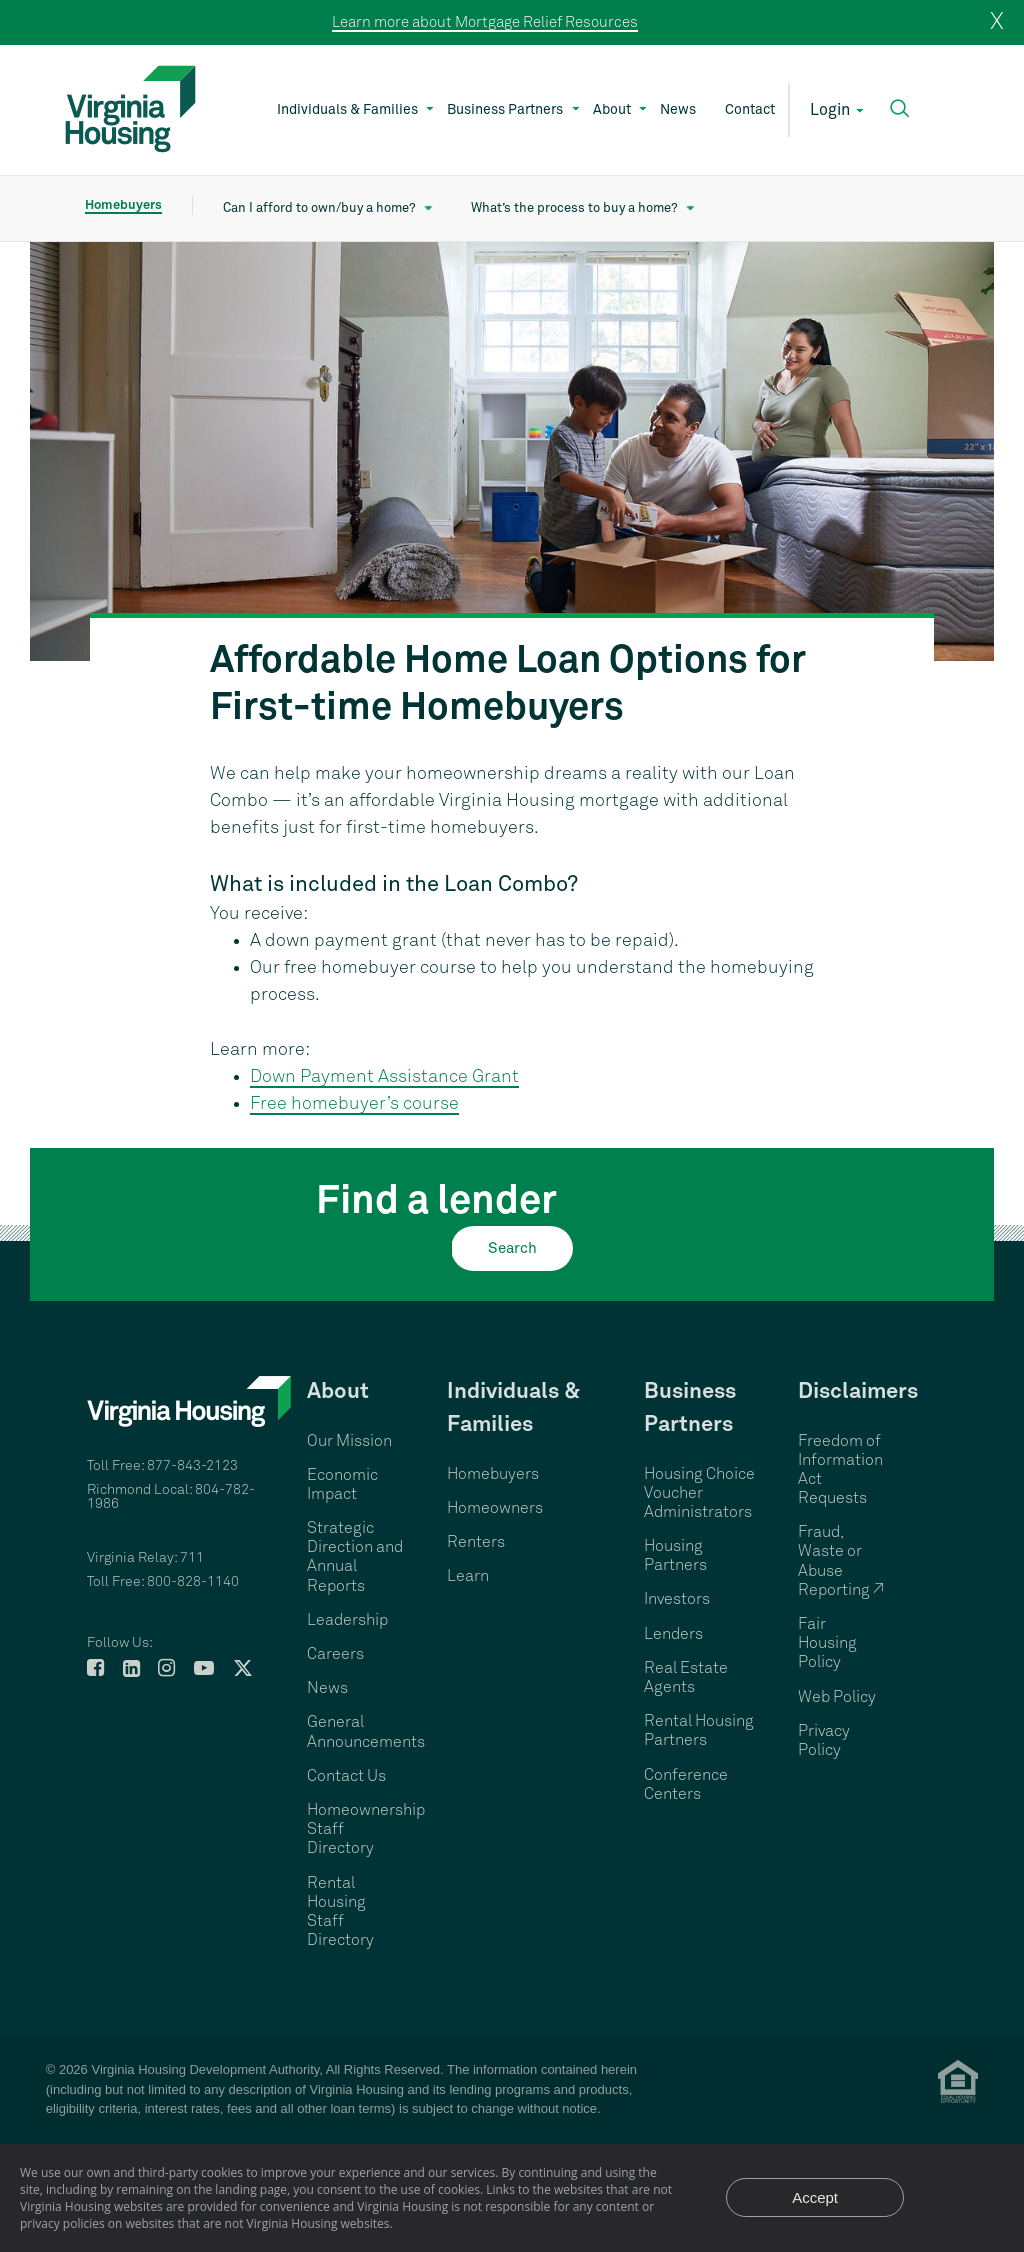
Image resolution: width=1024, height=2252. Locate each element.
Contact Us (346, 1776)
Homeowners (495, 1508)
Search (512, 1248)
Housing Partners (675, 1555)
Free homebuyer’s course (354, 1104)
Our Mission (349, 1441)
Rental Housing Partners (699, 1730)
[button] (899, 108)
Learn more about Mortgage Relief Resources (485, 22)
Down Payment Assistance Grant (384, 1077)
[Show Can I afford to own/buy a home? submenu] (428, 209)
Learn (468, 1576)
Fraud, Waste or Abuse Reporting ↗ (841, 1561)
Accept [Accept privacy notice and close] (815, 2197)
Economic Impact (342, 1484)
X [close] (997, 22)
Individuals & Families (347, 110)
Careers (335, 1654)
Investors (677, 1599)
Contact (750, 110)
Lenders (673, 1634)
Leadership (347, 1620)
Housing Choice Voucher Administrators (699, 1493)
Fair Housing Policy (827, 1643)
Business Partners (505, 110)
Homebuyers (123, 205)
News (678, 110)
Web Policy (837, 1697)
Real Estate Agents (686, 1677)
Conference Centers (686, 1784)
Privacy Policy (824, 1740)
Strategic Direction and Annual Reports (355, 1557)
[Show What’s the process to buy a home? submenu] (690, 209)
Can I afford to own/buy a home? (319, 208)
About (612, 110)
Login (830, 110)
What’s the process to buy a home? (574, 208)
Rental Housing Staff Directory (340, 1912)
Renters (476, 1542)
